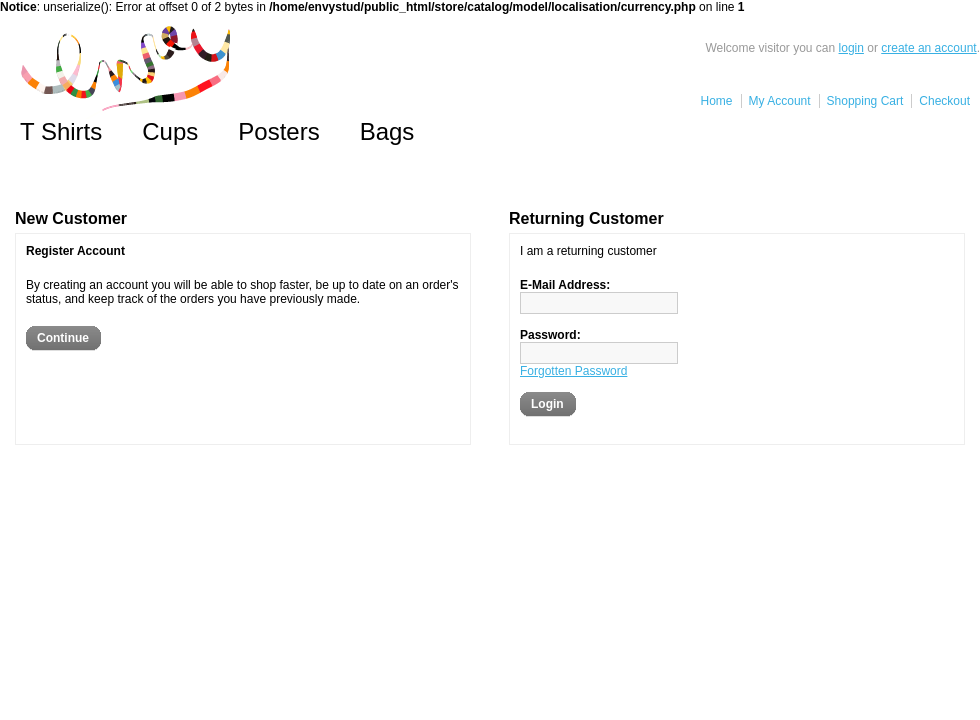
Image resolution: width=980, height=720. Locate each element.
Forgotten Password (573, 371)
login (851, 48)
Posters (278, 131)
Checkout (944, 101)
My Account (780, 101)
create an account (928, 48)
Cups (170, 131)
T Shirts (61, 131)
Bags (387, 131)
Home (717, 101)
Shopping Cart (865, 101)
